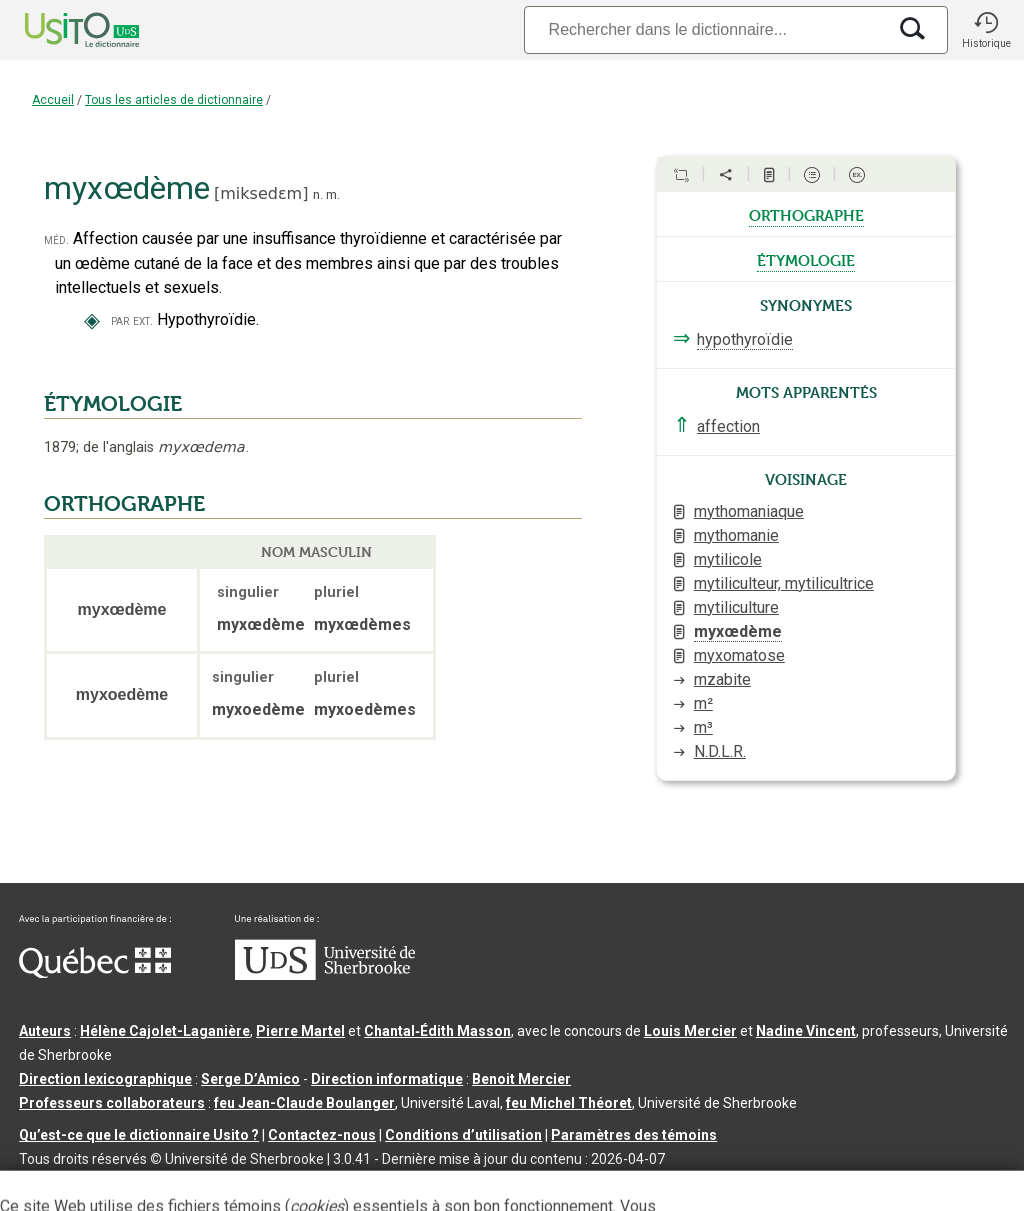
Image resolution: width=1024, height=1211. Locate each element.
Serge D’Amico (250, 1079)
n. (318, 194)
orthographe (806, 214)
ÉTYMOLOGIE (113, 404)
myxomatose (739, 655)
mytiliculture (736, 607)
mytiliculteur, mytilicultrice (784, 583)
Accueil (53, 100)
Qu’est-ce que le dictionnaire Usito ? (139, 1135)
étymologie (806, 259)
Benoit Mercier (521, 1079)
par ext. (132, 320)
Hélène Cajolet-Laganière (165, 1031)
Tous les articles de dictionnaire (174, 100)
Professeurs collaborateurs (112, 1103)
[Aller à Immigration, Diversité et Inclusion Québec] (95, 973)
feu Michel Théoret (569, 1103)
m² (703, 703)
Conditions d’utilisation (463, 1135)
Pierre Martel (300, 1031)
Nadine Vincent (806, 1031)
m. (333, 194)
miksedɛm (261, 193)
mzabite (722, 679)
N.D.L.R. (720, 751)
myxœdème (738, 631)
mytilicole (728, 559)
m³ (703, 727)
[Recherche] (705, 29)
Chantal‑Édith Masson (437, 1031)
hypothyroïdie (745, 339)
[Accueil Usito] (60, 30)
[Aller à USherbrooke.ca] (325, 975)
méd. (56, 239)
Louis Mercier (690, 1031)
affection (728, 426)
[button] (986, 30)
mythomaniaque (749, 511)
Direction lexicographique (105, 1079)
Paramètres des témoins (634, 1135)
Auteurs (45, 1031)
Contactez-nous (322, 1135)
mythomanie (736, 535)
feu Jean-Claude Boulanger (304, 1103)
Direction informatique (387, 1079)
